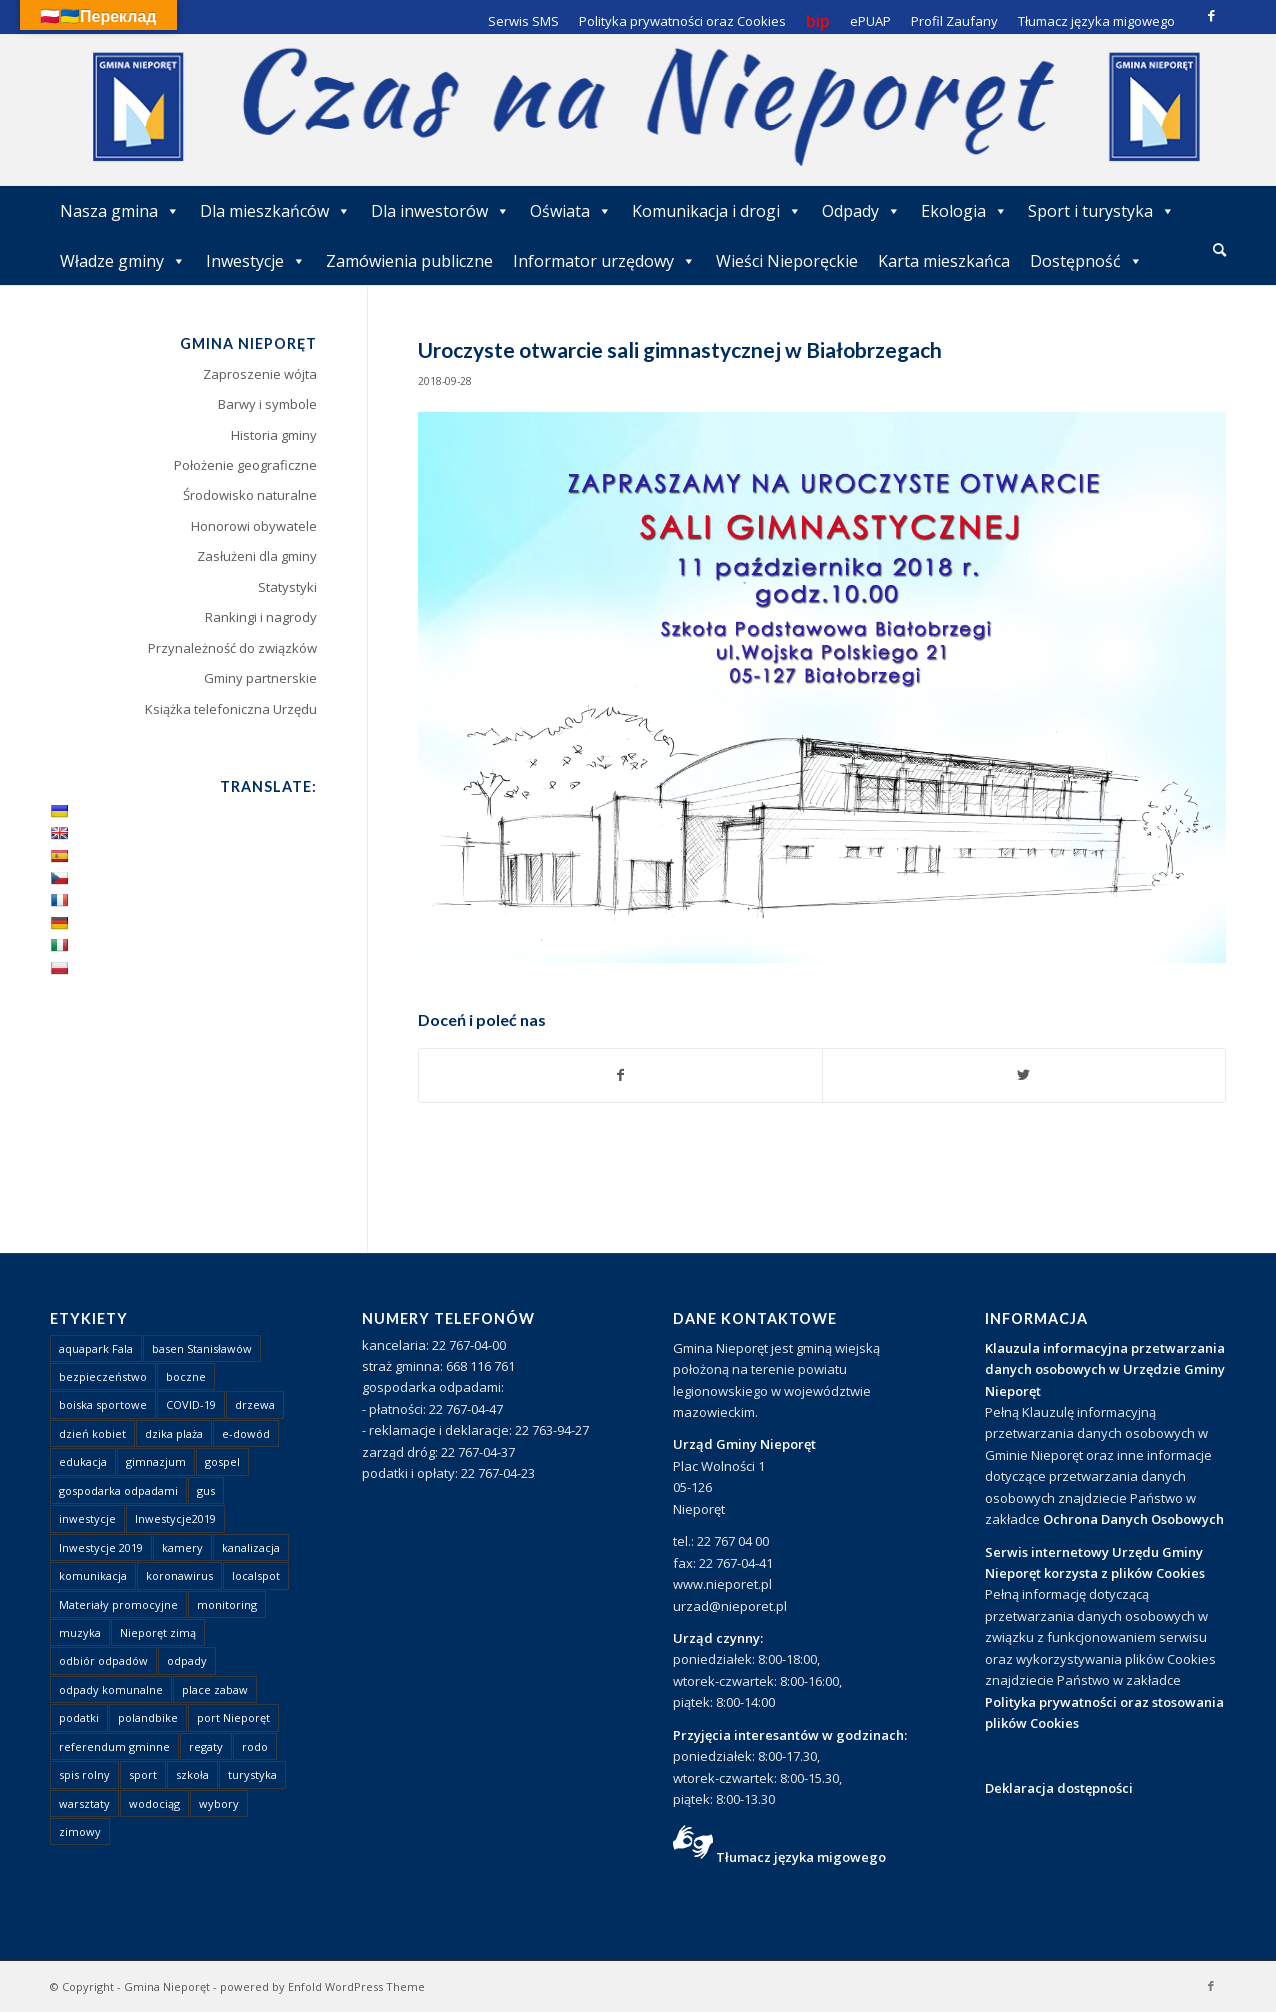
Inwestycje (256, 261)
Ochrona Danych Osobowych (1133, 1519)
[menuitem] (1219, 251)
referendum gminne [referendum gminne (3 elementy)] (114, 1746)
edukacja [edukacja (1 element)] (83, 1461)
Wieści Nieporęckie (787, 261)
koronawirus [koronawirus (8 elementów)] (179, 1575)
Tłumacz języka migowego (801, 1857)
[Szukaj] (1219, 249)
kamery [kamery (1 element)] (182, 1547)
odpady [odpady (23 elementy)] (187, 1660)
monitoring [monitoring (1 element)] (227, 1604)
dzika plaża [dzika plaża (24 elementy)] (174, 1433)
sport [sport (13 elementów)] (143, 1774)
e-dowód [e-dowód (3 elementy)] (246, 1433)
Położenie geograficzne (245, 465)
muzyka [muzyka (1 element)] (80, 1632)
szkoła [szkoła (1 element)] (192, 1774)
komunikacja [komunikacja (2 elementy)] (93, 1575)
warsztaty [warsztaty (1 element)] (84, 1803)
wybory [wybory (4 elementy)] (219, 1803)
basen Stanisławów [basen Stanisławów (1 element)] (202, 1348)
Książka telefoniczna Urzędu (231, 709)
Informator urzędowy (604, 261)
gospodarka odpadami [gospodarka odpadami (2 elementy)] (118, 1490)
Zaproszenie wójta (260, 374)
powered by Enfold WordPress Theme (322, 1986)
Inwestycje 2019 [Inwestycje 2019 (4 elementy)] (101, 1547)
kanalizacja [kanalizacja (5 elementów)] (251, 1547)
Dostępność (1086, 261)
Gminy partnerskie (260, 678)
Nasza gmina (120, 211)
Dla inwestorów (440, 211)
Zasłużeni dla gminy (257, 556)
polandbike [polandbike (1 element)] (148, 1717)
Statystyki (287, 587)
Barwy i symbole (267, 404)
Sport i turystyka (1101, 211)
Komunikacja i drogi (717, 211)
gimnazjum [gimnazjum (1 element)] (156, 1461)
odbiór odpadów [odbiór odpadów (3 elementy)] (103, 1660)
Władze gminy (123, 261)
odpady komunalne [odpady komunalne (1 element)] (111, 1689)
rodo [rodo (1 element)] (255, 1746)
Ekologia (964, 211)
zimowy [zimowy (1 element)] (80, 1831)
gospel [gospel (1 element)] (222, 1461)
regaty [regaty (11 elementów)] (206, 1746)
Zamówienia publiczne (409, 261)
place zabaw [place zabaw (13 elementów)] (215, 1689)
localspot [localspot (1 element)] (256, 1575)
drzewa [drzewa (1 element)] (255, 1404)
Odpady (861, 211)
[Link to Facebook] (1211, 15)
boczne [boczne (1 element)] (186, 1376)
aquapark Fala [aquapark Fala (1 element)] (96, 1348)
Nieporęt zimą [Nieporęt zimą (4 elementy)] (158, 1632)
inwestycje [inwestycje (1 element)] (87, 1518)
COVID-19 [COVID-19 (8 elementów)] (191, 1404)
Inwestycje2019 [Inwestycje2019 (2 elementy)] (175, 1518)
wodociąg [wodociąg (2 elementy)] (154, 1803)
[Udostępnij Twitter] (1024, 1075)
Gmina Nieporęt (167, 1986)
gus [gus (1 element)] (206, 1490)
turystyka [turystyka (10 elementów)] (252, 1774)
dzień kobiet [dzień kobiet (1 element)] (92, 1433)
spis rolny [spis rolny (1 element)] (84, 1774)
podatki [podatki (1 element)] (79, 1717)
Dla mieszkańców (275, 211)
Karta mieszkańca (944, 261)
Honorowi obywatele (254, 526)
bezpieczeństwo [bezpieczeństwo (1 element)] (103, 1376)
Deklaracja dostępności (1059, 1788)
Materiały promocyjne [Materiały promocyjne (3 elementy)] (118, 1604)
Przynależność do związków (232, 648)
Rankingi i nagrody (261, 617)
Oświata (571, 211)
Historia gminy (274, 435)
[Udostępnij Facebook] (620, 1075)
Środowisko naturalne (250, 495)
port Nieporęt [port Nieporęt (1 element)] (233, 1717)
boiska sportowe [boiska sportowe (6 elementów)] (103, 1404)
